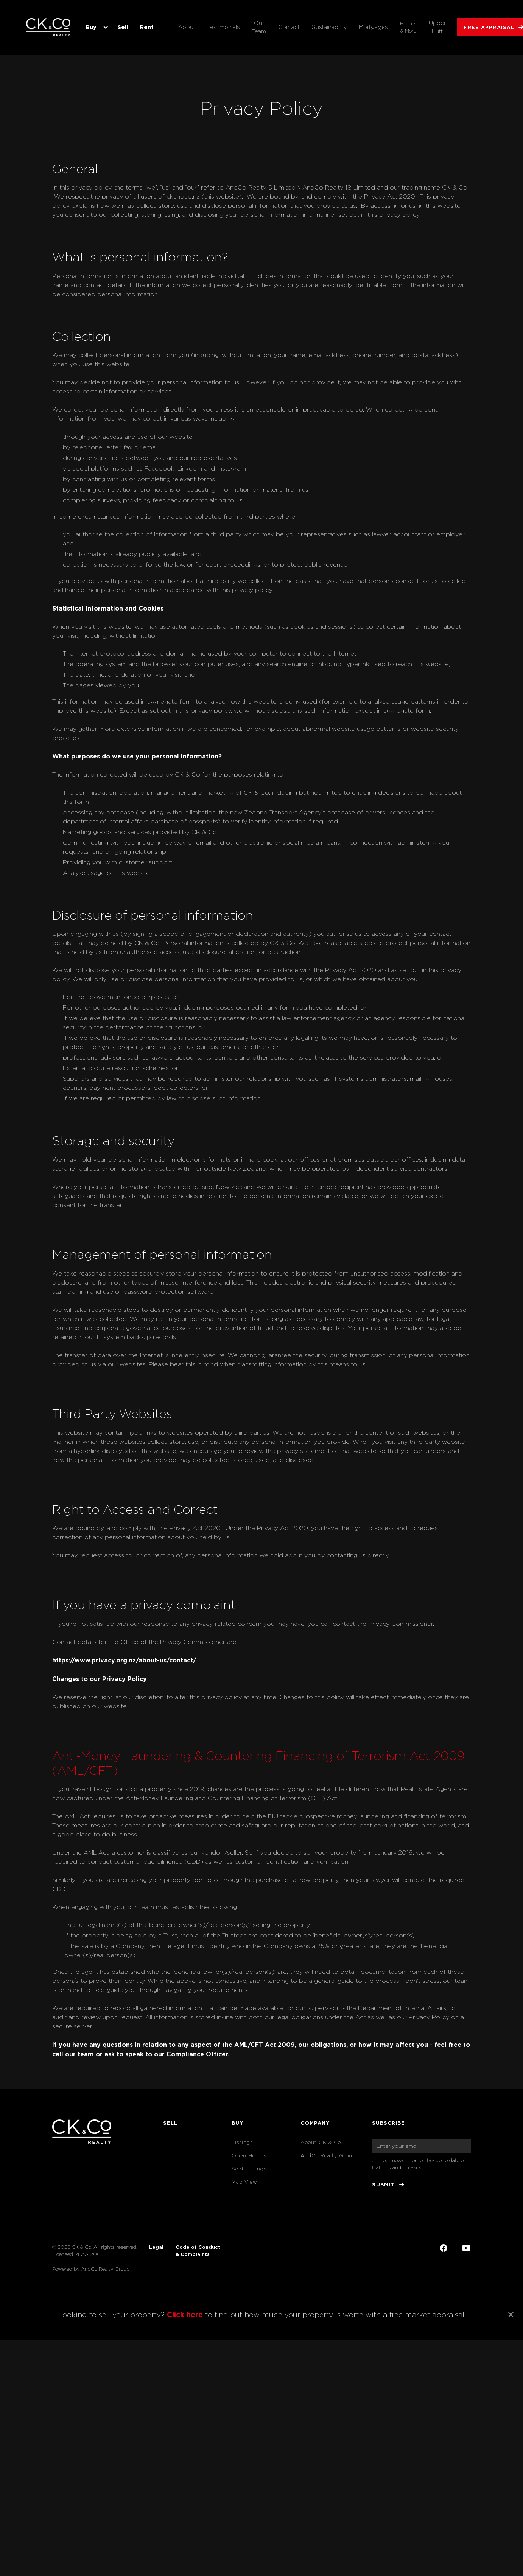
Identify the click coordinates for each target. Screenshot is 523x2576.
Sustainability (329, 27)
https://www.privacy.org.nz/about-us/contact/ (124, 1660)
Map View (244, 2182)
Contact (289, 27)
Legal (156, 2247)
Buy (91, 27)
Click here (185, 2314)
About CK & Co (320, 2142)
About (186, 27)
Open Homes (249, 2155)
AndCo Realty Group (328, 2155)
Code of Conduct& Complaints (198, 2250)
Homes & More (408, 27)
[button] (96, 27)
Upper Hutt (437, 27)
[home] (49, 27)
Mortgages (373, 27)
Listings (242, 2142)
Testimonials (223, 27)
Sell (123, 27)
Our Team (259, 27)
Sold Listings (249, 2168)
